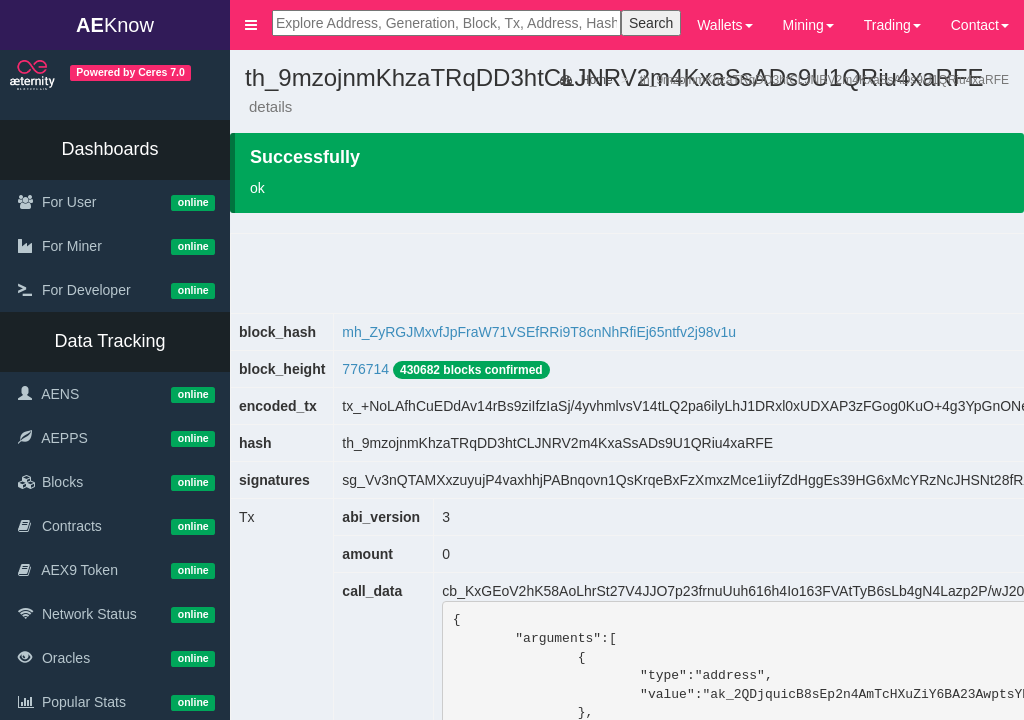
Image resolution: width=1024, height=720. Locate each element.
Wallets (724, 25)
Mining (808, 25)
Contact (980, 25)
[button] (251, 25)
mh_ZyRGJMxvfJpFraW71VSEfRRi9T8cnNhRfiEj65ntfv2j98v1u (539, 332)
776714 (365, 369)
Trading (892, 25)
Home (586, 80)
